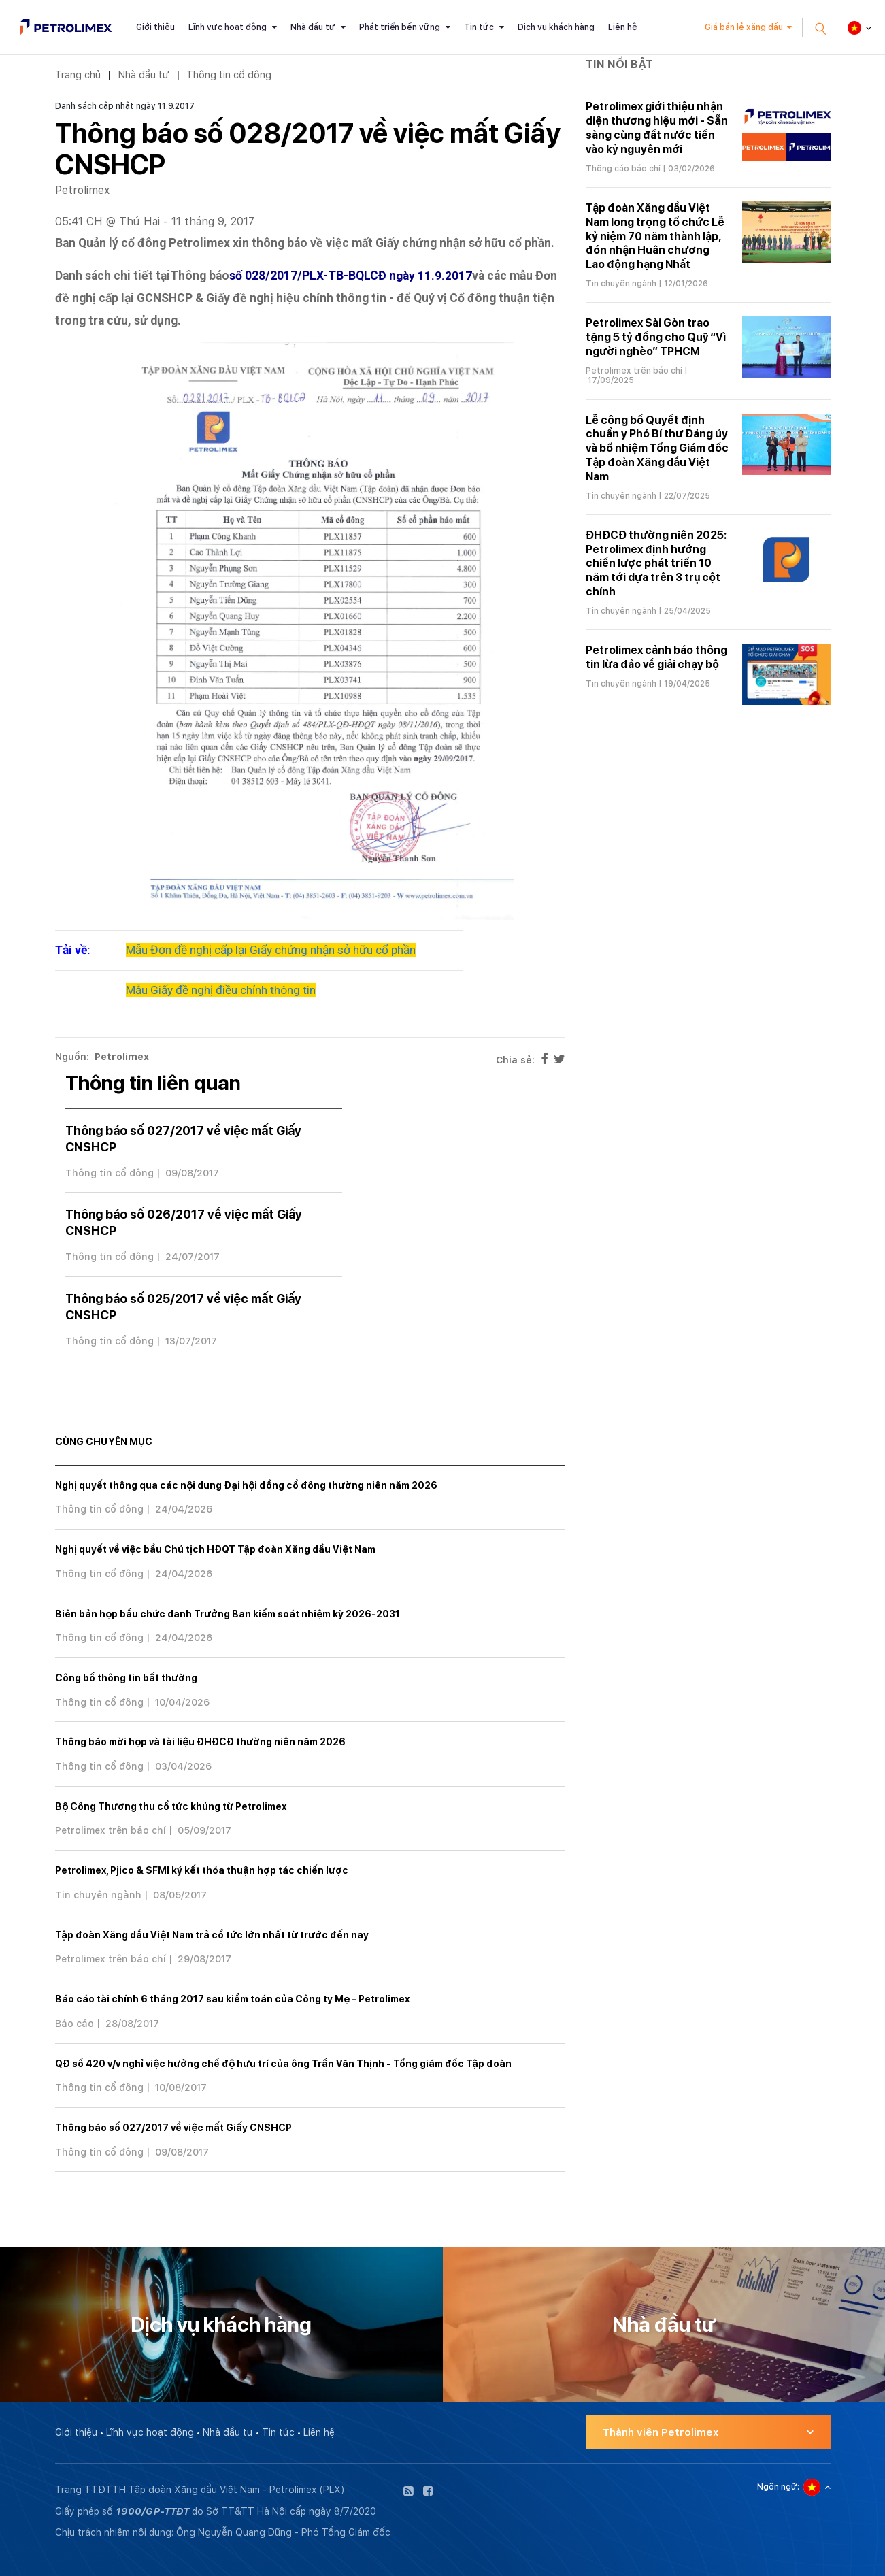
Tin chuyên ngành (98, 1894)
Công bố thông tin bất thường (126, 1677)
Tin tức (479, 27)
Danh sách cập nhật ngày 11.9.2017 (125, 106)
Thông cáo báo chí (623, 169)
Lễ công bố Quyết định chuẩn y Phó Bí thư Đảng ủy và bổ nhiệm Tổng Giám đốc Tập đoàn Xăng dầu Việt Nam (657, 448)
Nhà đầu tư (312, 27)
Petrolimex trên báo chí (110, 1830)
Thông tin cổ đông (228, 74)
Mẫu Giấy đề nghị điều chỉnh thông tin (221, 990)
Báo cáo (74, 2023)
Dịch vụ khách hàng (556, 27)
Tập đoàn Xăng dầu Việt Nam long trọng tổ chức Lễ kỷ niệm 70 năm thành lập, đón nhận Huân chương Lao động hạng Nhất (655, 236)
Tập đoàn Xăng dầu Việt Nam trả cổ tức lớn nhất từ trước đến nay (212, 1935)
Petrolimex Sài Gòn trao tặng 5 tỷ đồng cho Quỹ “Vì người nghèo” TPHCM (656, 337)
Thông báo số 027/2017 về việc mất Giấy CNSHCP (173, 2127)
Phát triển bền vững (399, 27)
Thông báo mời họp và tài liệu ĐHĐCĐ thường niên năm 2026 (200, 1741)
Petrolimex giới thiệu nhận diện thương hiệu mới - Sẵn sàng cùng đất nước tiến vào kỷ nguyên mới (657, 127)
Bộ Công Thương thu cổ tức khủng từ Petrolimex (170, 1806)
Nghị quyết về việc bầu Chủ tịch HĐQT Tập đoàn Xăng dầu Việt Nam (215, 1549)
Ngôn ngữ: (778, 2487)
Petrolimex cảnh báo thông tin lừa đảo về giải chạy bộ (656, 657)
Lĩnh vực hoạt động (227, 27)
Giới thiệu (155, 27)
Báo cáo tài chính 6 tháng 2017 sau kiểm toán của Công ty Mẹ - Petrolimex (232, 1999)
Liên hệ (622, 27)
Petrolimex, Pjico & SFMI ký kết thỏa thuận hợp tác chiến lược (201, 1870)
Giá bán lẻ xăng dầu (744, 27)
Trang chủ (78, 74)
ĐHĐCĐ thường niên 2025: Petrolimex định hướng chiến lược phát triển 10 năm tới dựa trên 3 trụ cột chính (656, 563)
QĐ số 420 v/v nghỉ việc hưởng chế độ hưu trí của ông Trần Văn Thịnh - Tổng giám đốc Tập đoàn (283, 2063)
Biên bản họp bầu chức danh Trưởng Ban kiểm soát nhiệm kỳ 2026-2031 (227, 1613)
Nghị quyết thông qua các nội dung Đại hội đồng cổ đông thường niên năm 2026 (246, 1485)
